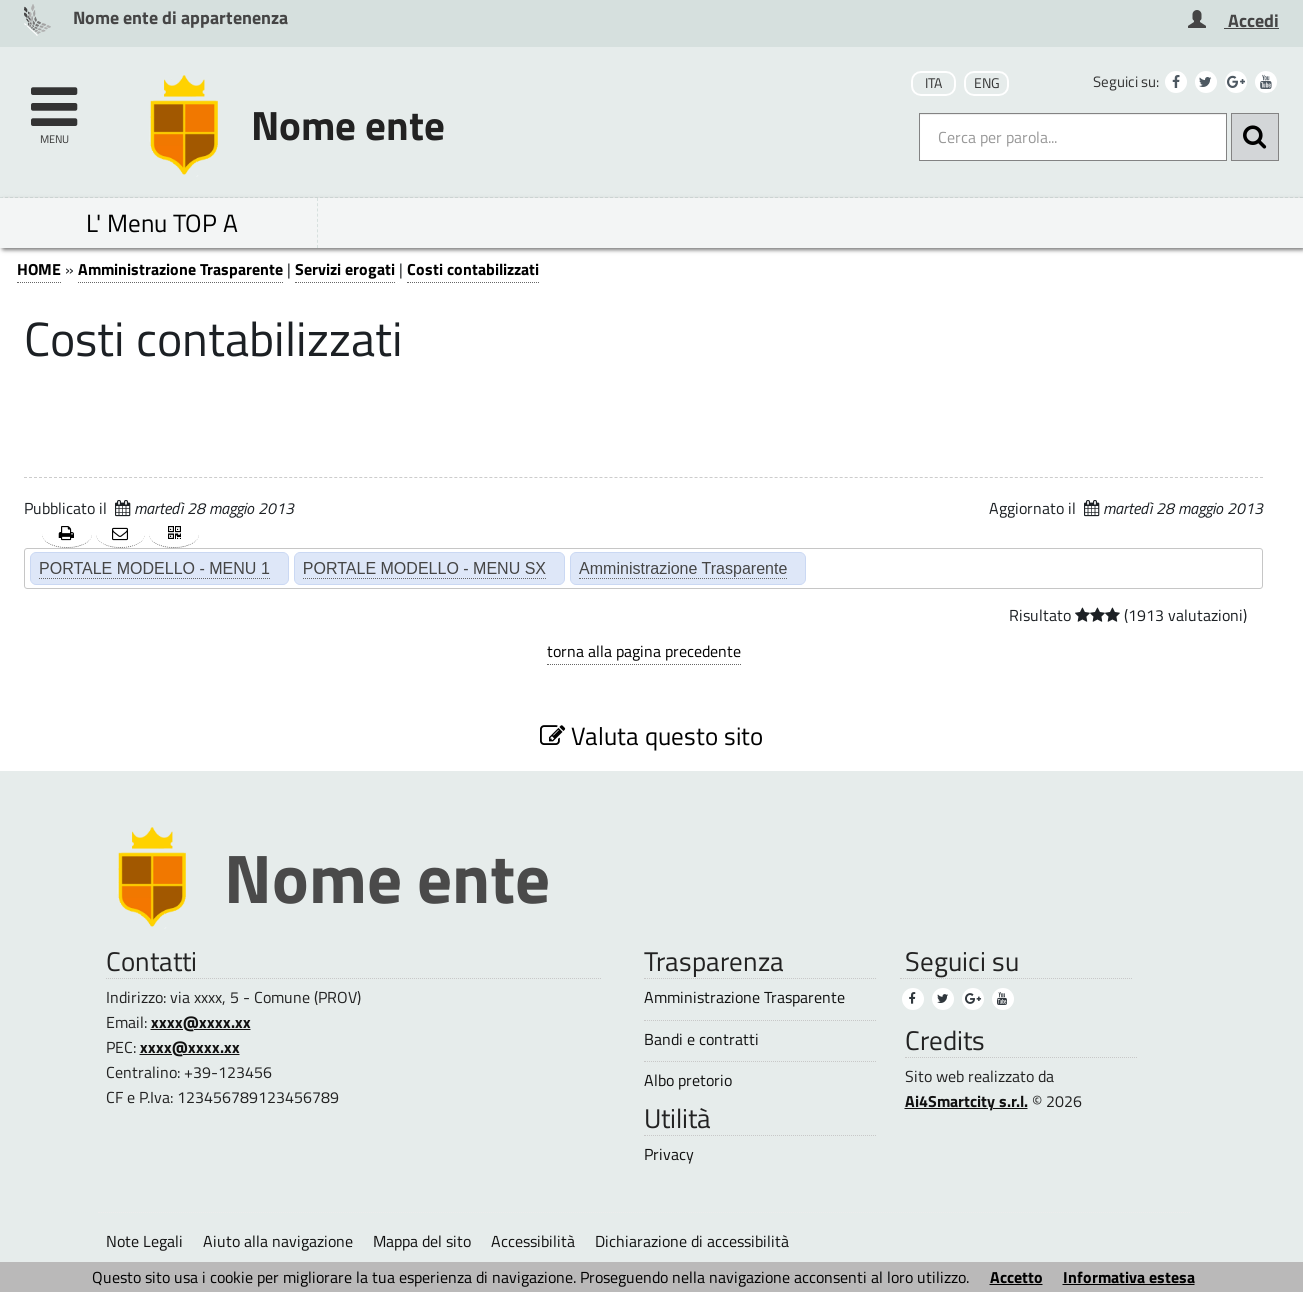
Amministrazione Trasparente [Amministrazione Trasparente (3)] (744, 997)
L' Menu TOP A (162, 222)
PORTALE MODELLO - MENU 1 (154, 568)
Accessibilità (533, 1241)
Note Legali (144, 1241)
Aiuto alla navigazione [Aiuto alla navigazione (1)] (278, 1241)
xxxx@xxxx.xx (201, 1022)
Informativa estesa (1129, 1277)
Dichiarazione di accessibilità (692, 1241)
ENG (987, 83)
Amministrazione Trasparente (180, 269)
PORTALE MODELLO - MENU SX (424, 568)
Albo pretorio (688, 1080)
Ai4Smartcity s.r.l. (966, 1101)
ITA (933, 83)
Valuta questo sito (651, 735)
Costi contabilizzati (473, 269)
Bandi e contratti (701, 1039)
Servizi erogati (345, 269)
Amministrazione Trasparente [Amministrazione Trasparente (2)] (683, 568)
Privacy (669, 1154)
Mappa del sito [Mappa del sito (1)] (422, 1241)
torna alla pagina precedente (644, 651)
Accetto (1016, 1277)
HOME (39, 269)
